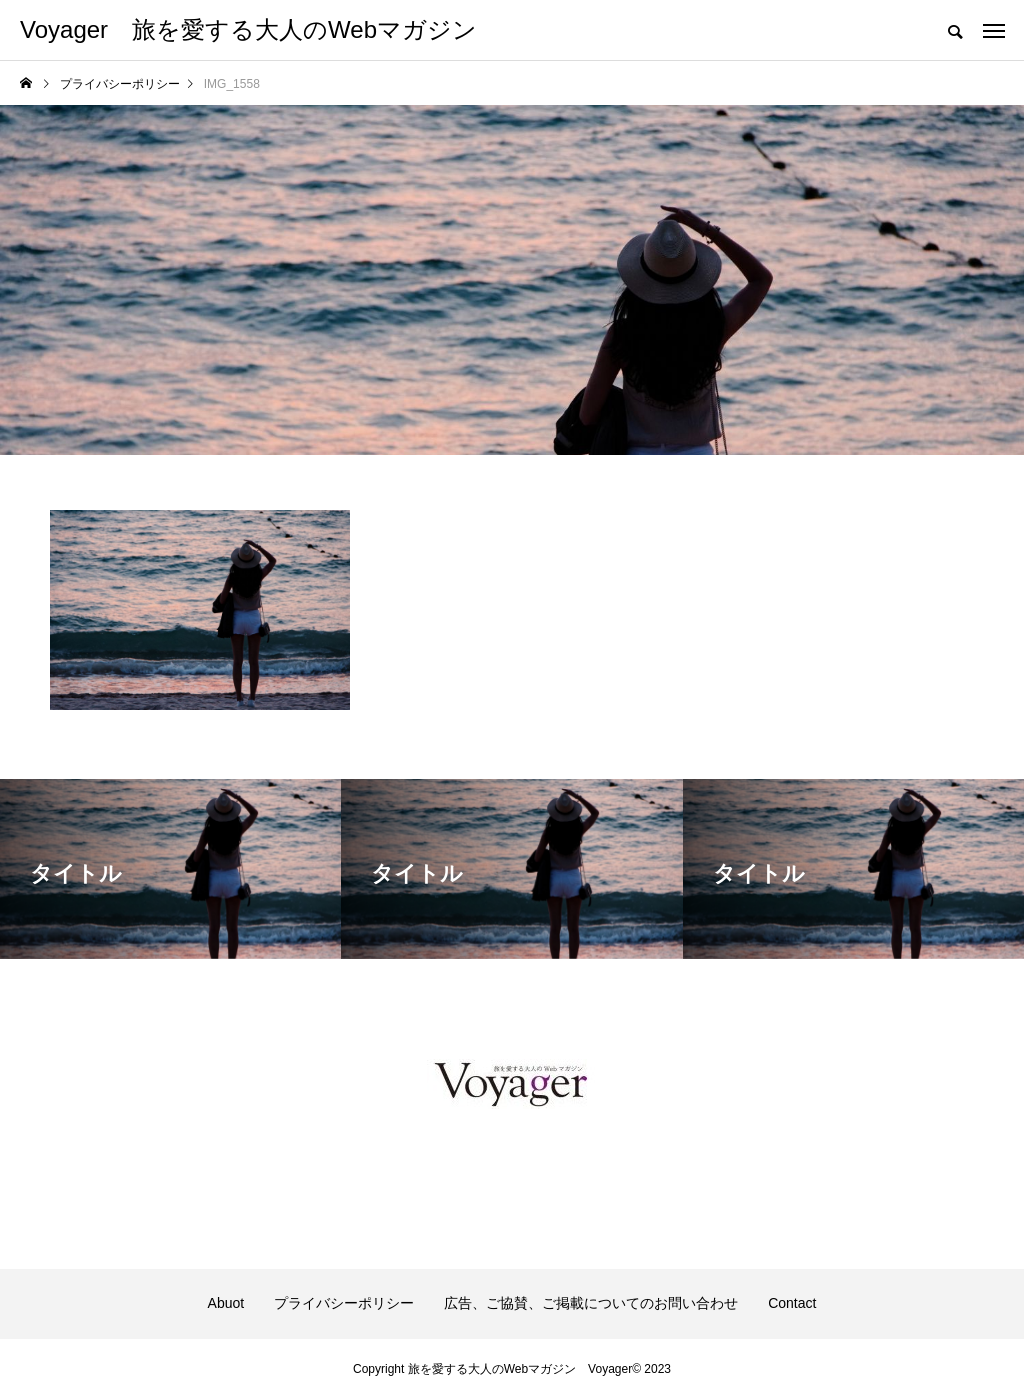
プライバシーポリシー (344, 1303)
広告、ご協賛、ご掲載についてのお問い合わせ (591, 1303)
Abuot (226, 1303)
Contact (792, 1303)
